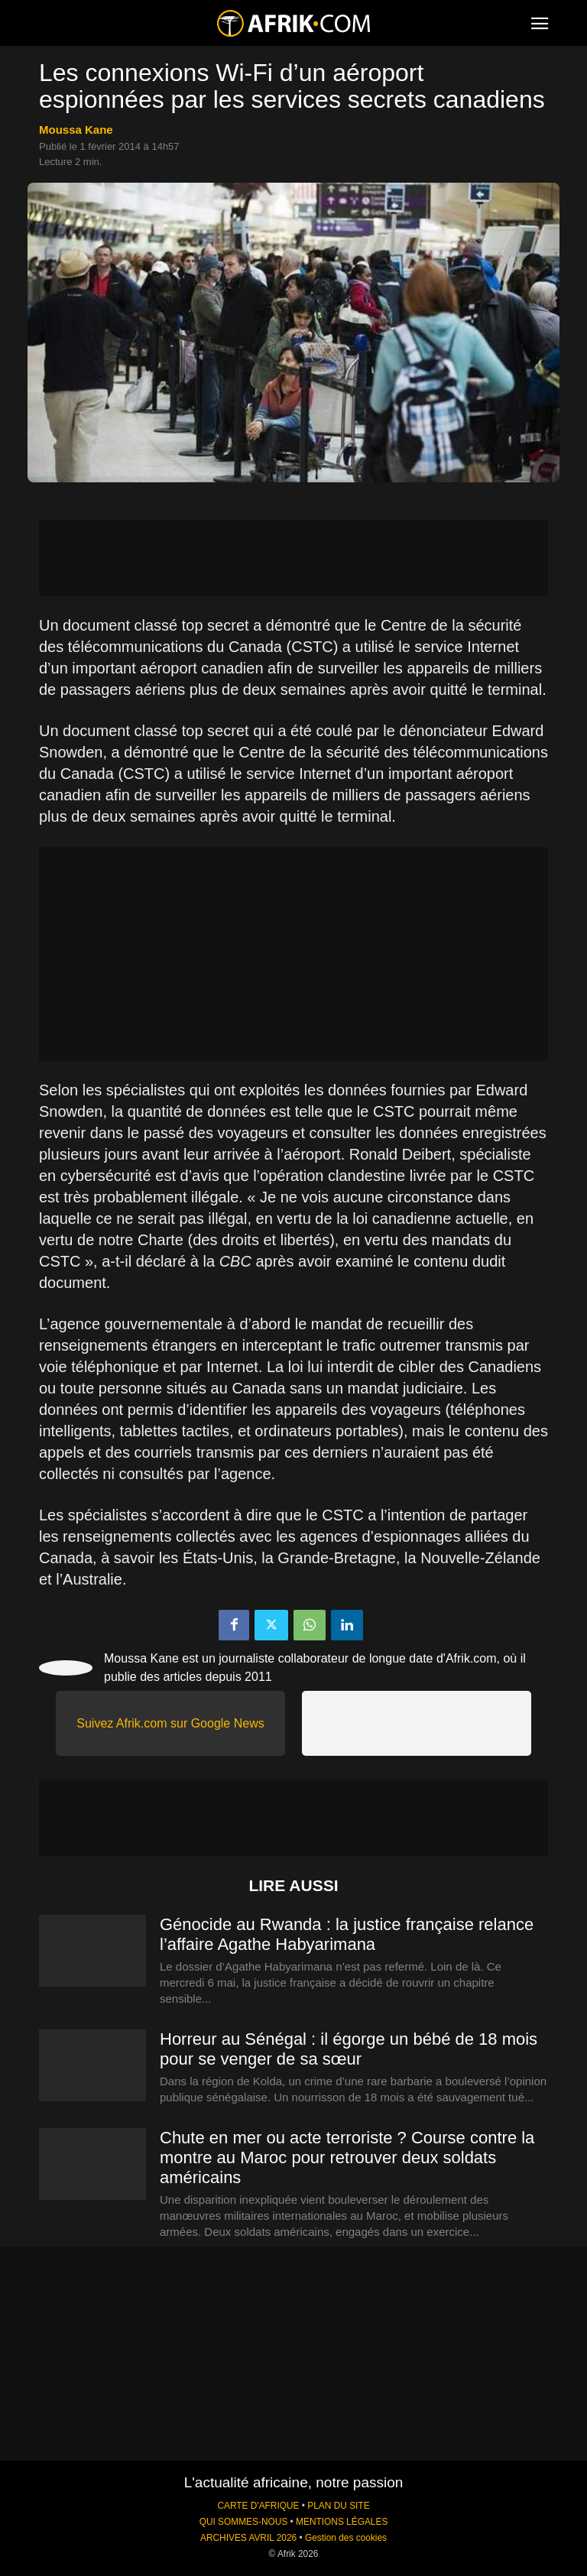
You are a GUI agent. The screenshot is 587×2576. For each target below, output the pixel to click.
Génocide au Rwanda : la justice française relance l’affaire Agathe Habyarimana (346, 1934)
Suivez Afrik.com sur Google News (170, 1723)
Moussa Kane (76, 129)
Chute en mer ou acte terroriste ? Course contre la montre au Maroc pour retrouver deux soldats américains (347, 2157)
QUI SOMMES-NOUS (243, 2521)
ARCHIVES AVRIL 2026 (248, 2537)
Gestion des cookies (346, 2537)
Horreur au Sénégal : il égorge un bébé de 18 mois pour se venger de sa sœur (348, 2048)
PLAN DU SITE (338, 2505)
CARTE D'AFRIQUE (258, 2505)
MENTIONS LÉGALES (342, 2521)
